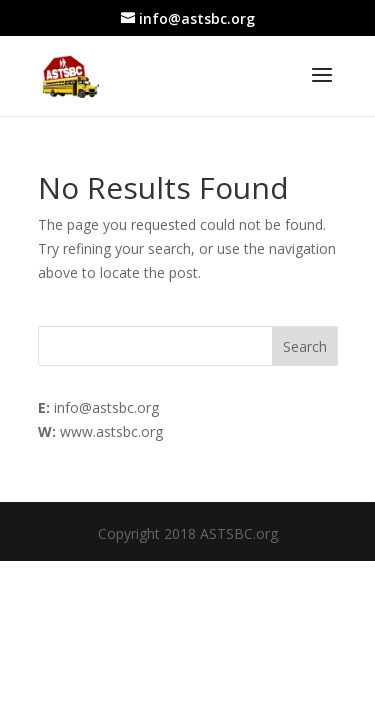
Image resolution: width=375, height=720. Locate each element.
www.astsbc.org (111, 431)
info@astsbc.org (106, 407)
